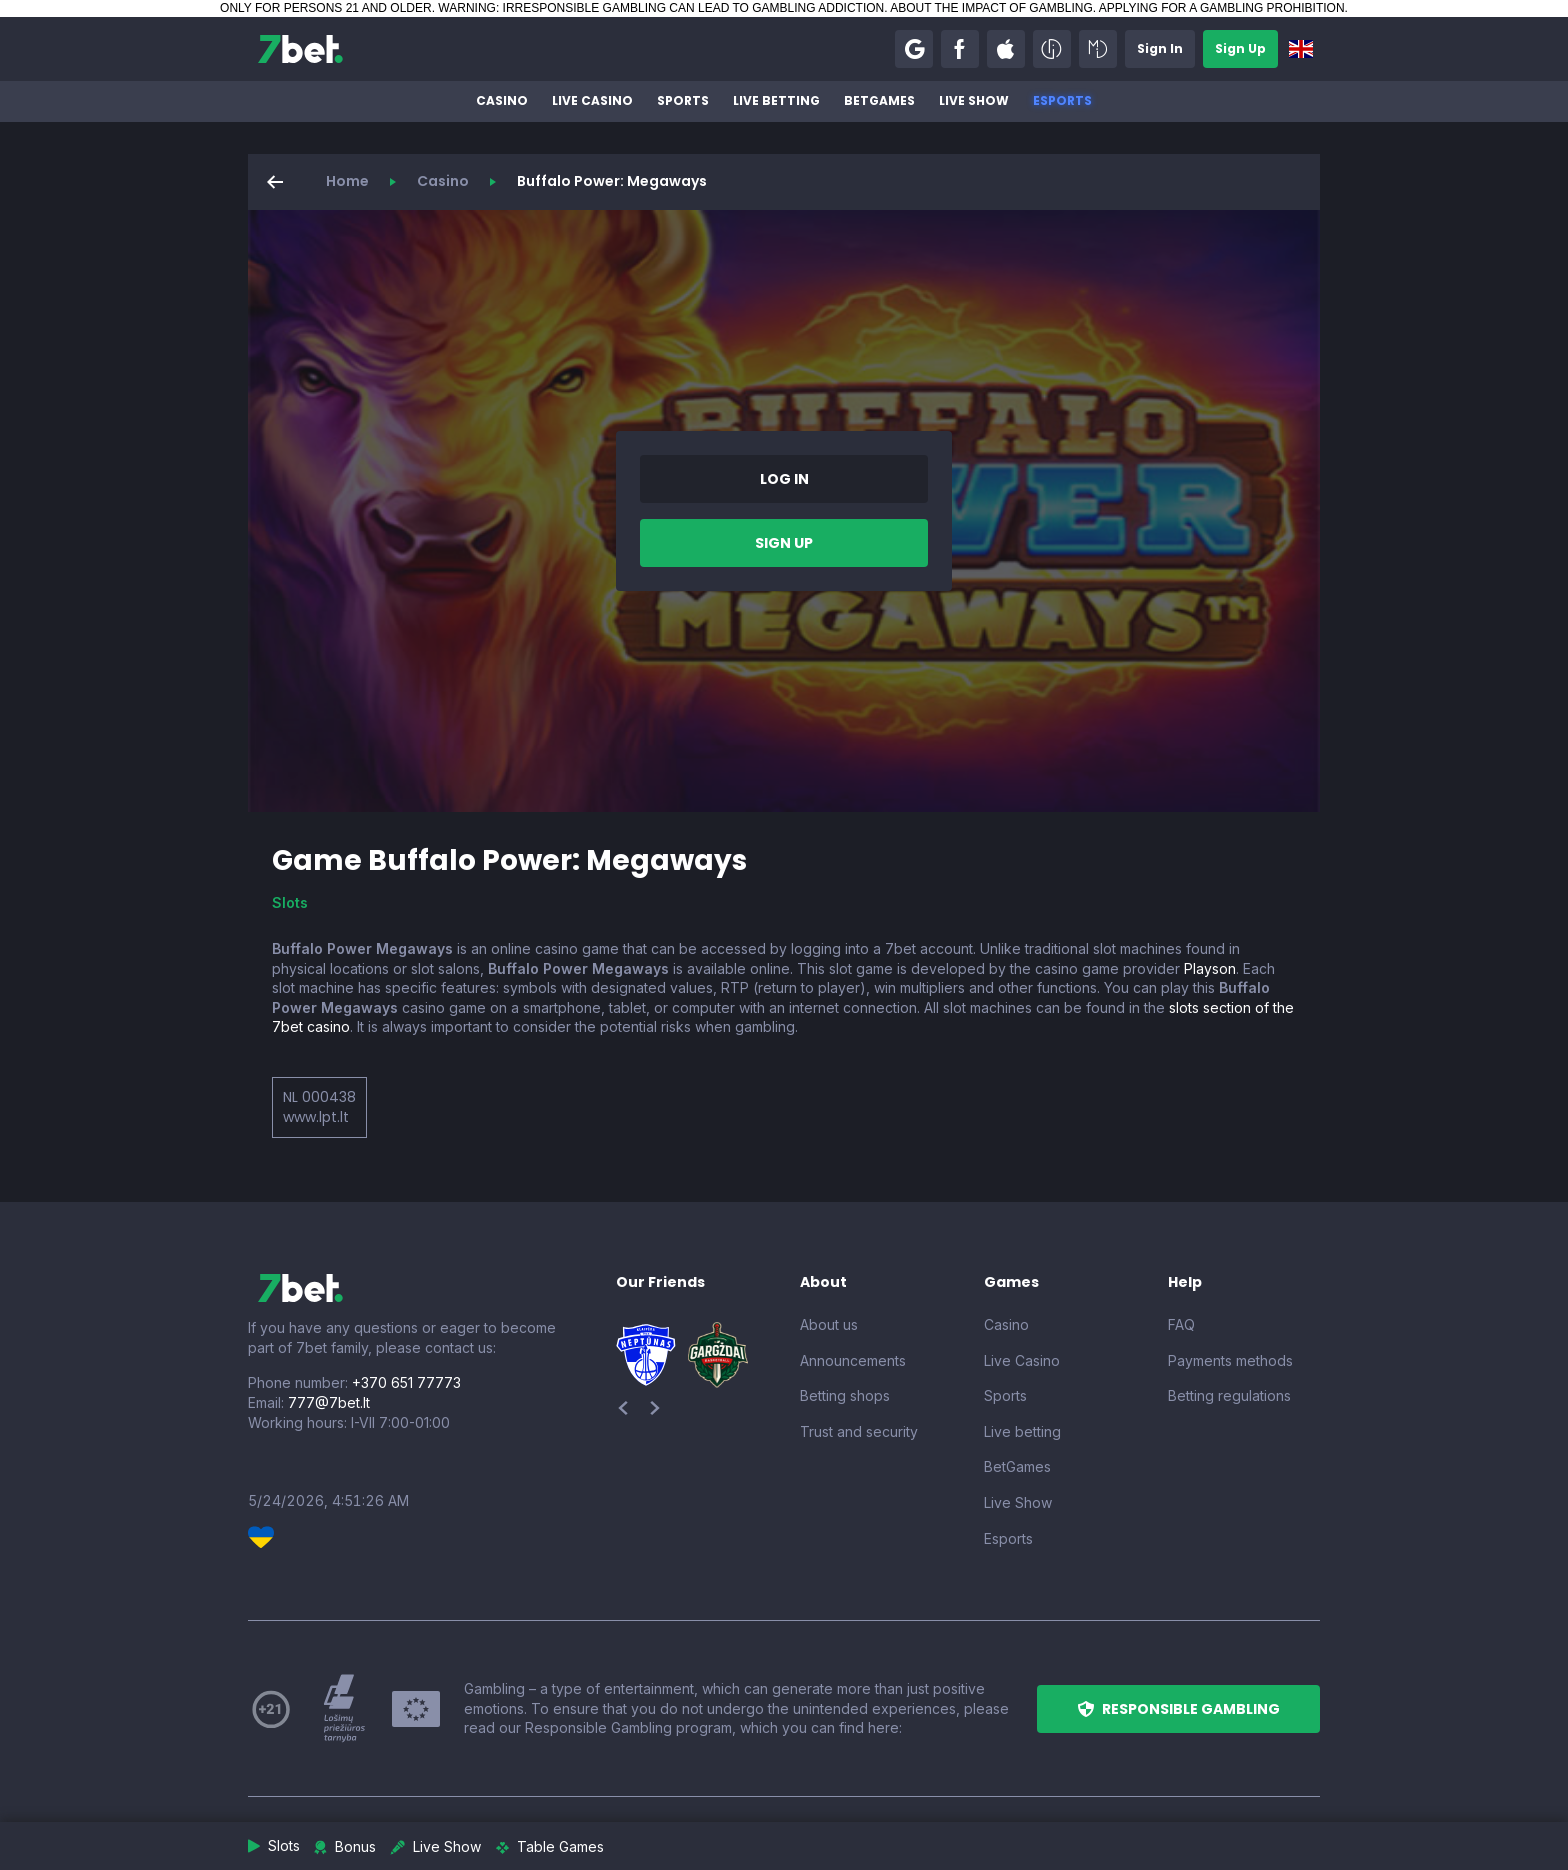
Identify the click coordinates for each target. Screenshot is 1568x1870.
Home (347, 181)
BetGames (879, 100)
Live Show (974, 100)
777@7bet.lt (329, 1402)
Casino (502, 100)
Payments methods (1230, 1360)
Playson (1210, 968)
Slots (290, 902)
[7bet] (300, 49)
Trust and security (859, 1431)
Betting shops (845, 1395)
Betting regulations (1229, 1395)
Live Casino (592, 100)
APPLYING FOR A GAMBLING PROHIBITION (1222, 8)
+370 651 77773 (406, 1382)
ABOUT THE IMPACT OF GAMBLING (991, 8)
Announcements (853, 1360)
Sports (683, 100)
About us (829, 1324)
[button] (914, 49)
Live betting (776, 100)
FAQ (1181, 1324)
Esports (1062, 100)
